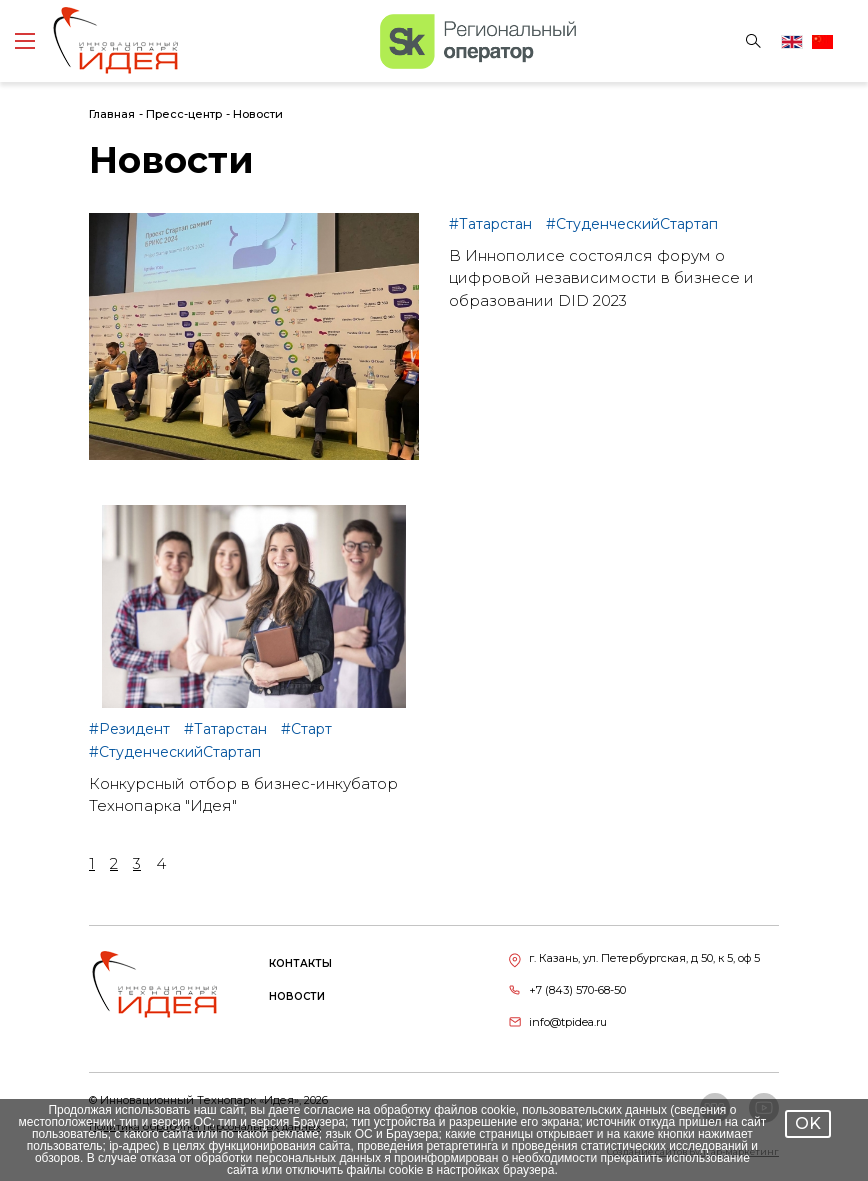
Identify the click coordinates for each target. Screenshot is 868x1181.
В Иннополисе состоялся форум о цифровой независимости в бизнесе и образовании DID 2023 (601, 278)
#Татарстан (492, 224)
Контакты (300, 963)
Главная (112, 114)
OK (808, 1123)
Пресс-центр (184, 114)
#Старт (306, 729)
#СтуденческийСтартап (632, 224)
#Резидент (131, 729)
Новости (258, 114)
